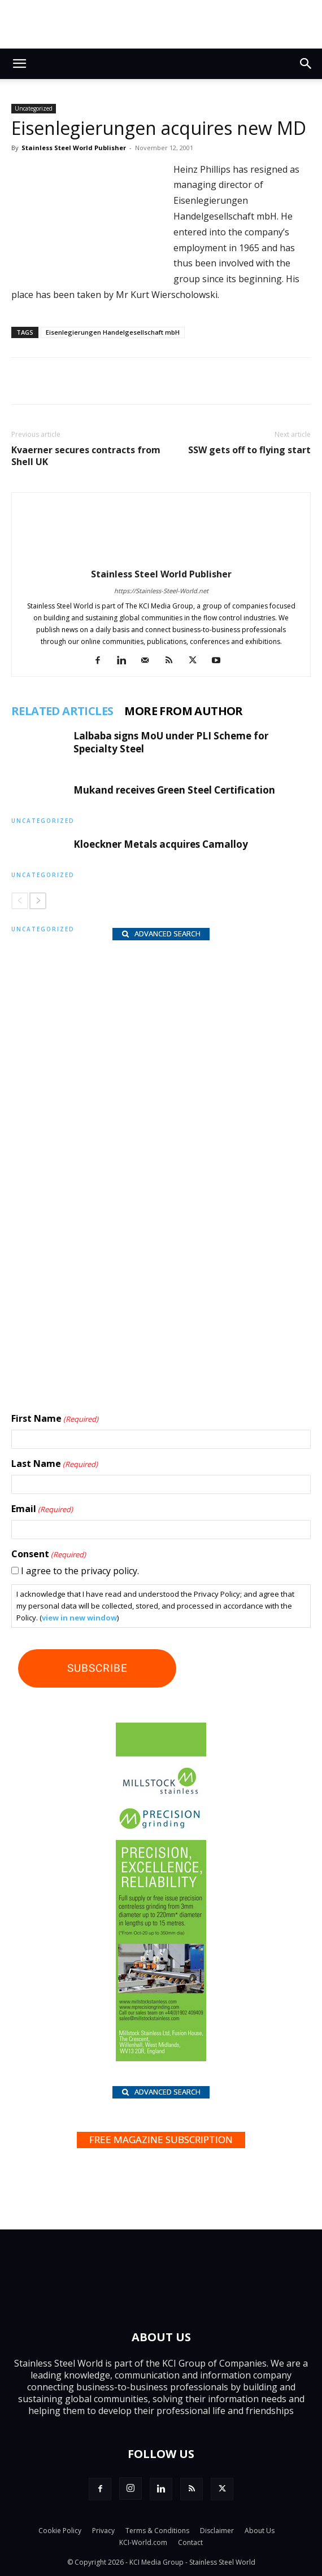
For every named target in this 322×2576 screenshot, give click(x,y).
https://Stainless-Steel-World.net (161, 590)
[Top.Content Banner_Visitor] (161, 24)
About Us (260, 2530)
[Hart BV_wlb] (131, 1010)
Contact (190, 2542)
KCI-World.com (143, 2542)
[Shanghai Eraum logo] (131, 1231)
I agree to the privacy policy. (80, 1571)
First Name (54, 1419)
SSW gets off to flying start (249, 450)
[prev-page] (19, 900)
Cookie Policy (59, 2530)
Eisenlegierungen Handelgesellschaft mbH (113, 332)
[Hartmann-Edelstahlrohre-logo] (131, 1297)
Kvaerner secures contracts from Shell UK (85, 456)
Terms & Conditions (157, 2530)
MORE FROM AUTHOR (183, 711)
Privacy (103, 2530)
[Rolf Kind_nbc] (131, 1085)
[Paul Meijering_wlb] (131, 1155)
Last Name (54, 1464)
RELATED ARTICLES (62, 711)
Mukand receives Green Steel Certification (174, 789)
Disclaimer (217, 2530)
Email (42, 1509)
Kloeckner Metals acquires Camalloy (160, 844)
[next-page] (37, 900)
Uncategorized (34, 108)
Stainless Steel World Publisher (73, 147)
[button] (19, 64)
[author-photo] (161, 558)
